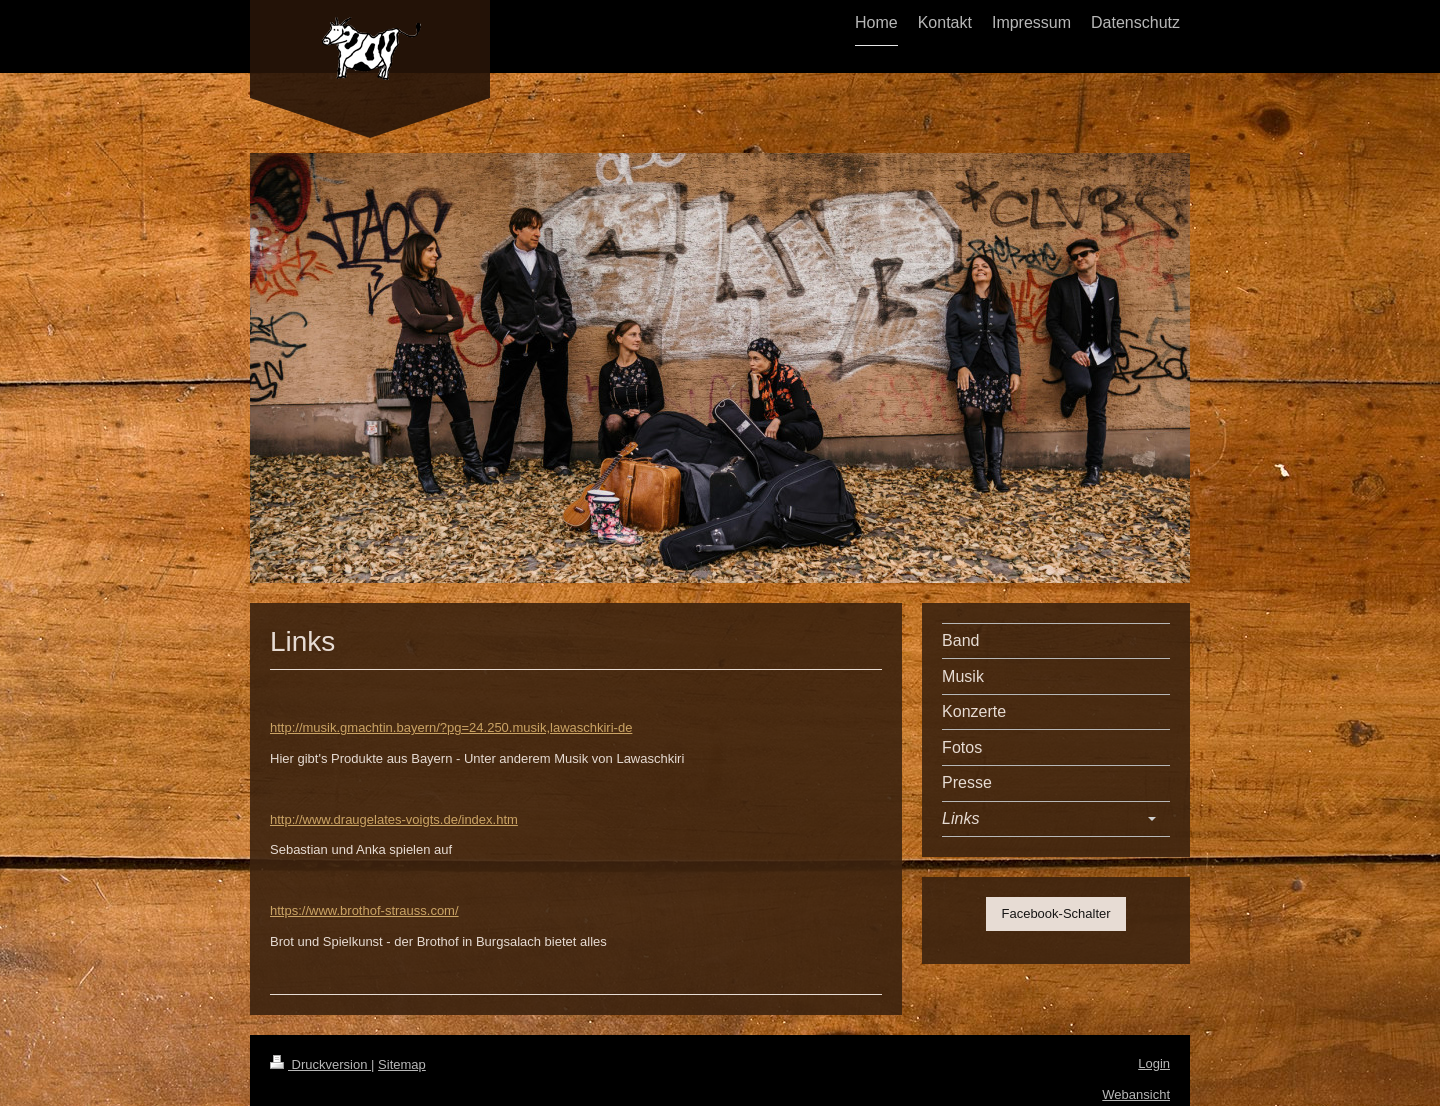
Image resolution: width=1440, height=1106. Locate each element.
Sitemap (402, 1064)
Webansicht (1136, 1094)
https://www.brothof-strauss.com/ (364, 910)
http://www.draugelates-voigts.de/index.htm (394, 819)
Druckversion (320, 1064)
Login (1154, 1063)
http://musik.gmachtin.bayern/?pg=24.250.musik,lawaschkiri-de (451, 727)
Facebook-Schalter (1055, 913)
